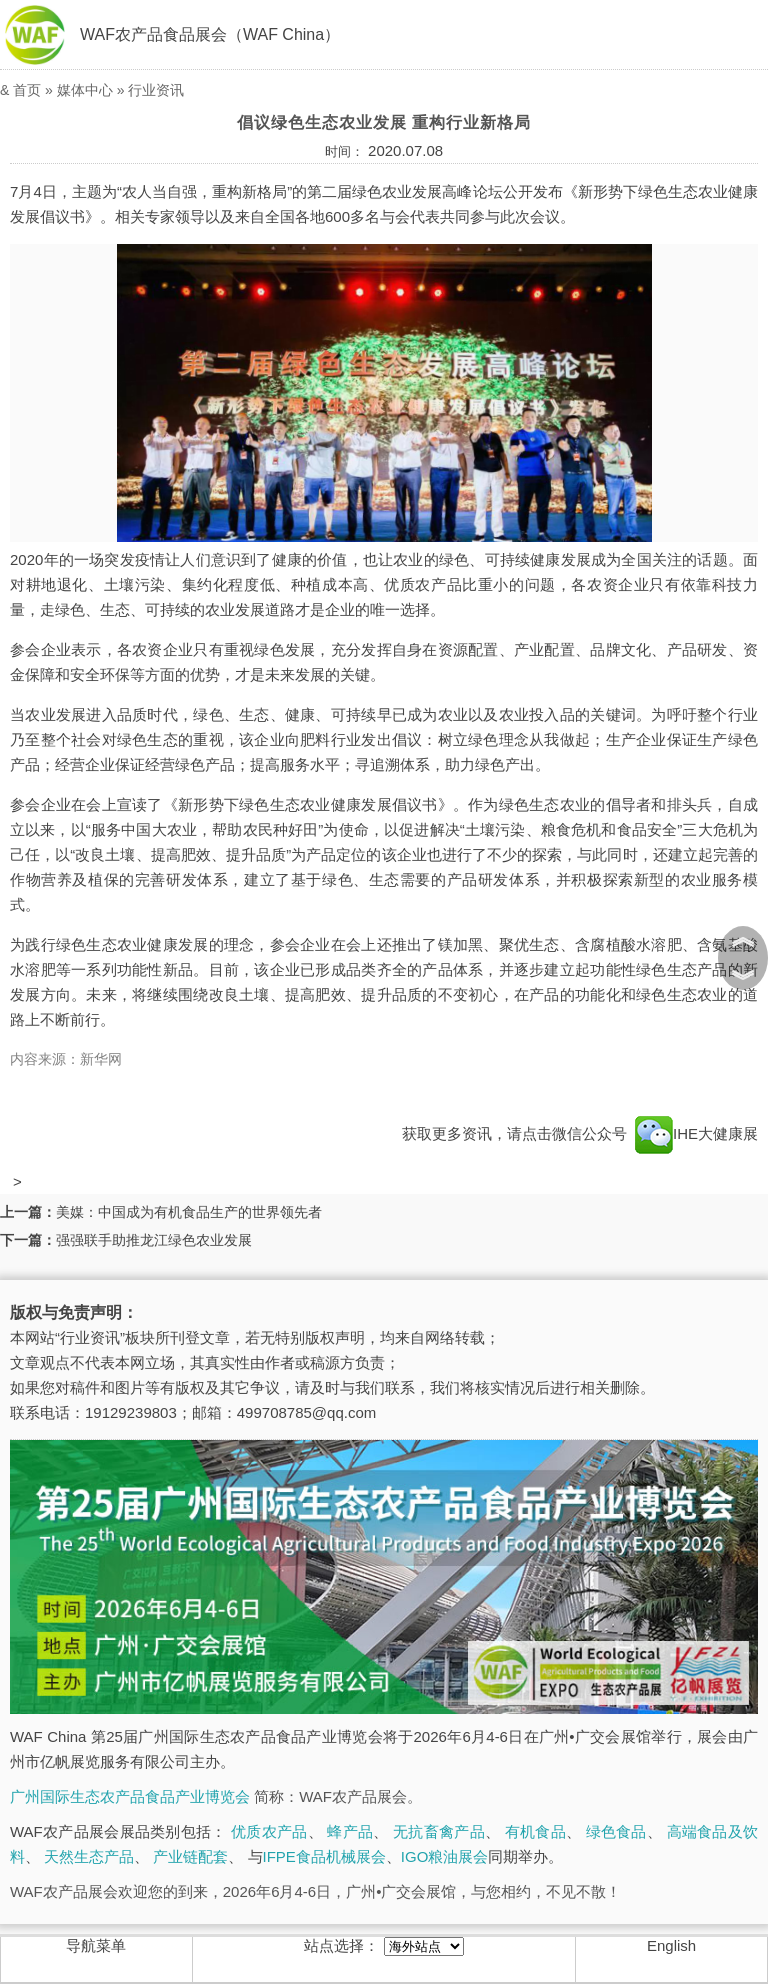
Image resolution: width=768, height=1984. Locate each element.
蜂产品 (350, 1831)
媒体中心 (85, 90)
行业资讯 (156, 90)
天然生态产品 (89, 1856)
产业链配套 (190, 1856)
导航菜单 (96, 1945)
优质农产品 (269, 1831)
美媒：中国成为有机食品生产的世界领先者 (189, 1212)
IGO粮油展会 (445, 1856)
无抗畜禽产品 (439, 1831)
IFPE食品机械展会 (324, 1856)
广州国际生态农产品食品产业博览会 (130, 1796)
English (671, 1945)
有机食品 (535, 1831)
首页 (27, 90)
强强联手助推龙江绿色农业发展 (154, 1240)
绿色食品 (616, 1831)
